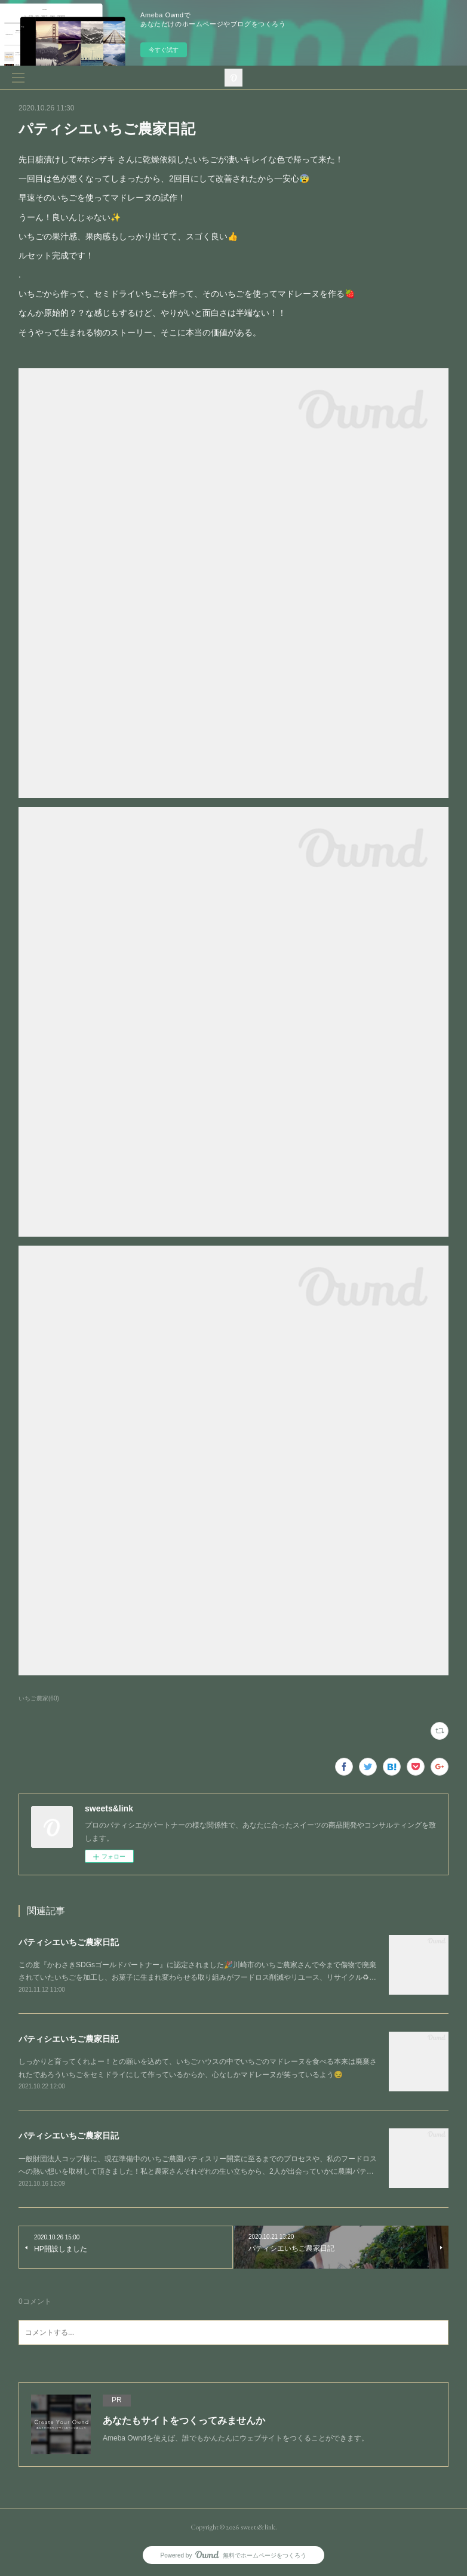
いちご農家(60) (39, 1698)
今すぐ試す (164, 50)
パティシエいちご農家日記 (69, 1942)
